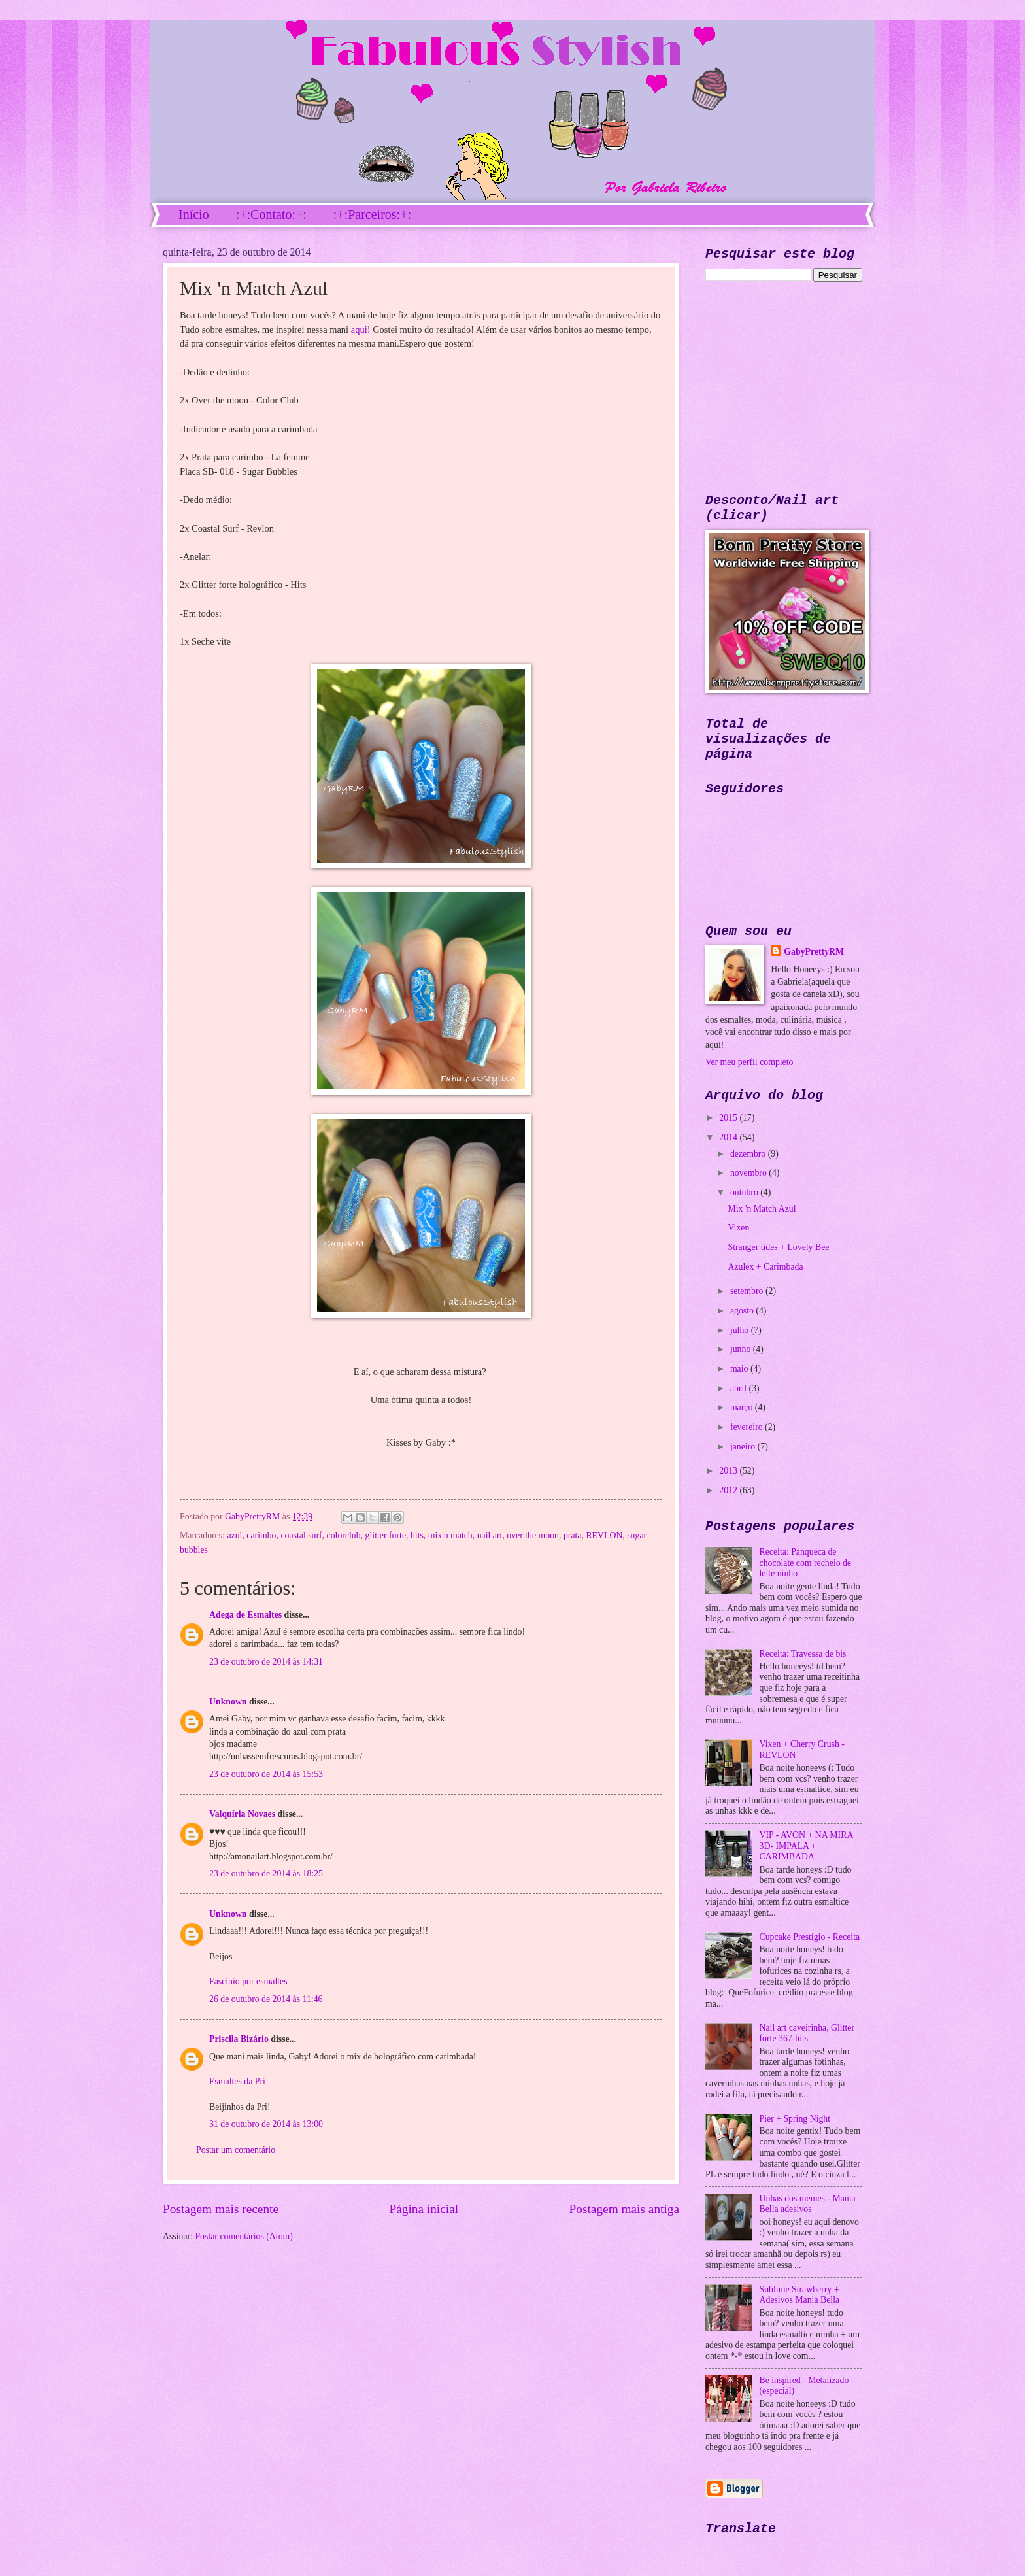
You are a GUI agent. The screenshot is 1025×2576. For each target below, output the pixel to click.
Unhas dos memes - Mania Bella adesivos (808, 2204)
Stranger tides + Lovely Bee (778, 1247)
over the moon (533, 1535)
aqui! (361, 329)
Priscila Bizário (239, 2039)
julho (740, 1330)
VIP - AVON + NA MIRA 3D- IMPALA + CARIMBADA (806, 1845)
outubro (745, 1192)
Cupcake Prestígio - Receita (810, 1937)
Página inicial (423, 2209)
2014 (729, 1137)
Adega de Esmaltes (245, 1614)
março (742, 1407)
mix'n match (450, 1535)
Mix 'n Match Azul (762, 1208)
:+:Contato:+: (271, 214)
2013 (729, 1471)
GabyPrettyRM (253, 1516)
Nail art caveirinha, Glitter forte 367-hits (807, 2033)
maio (740, 1369)
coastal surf (301, 1535)
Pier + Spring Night (795, 2119)
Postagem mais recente (220, 2209)
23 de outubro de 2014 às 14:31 (266, 1662)
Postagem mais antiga (624, 2209)
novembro (749, 1173)
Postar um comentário (235, 2150)
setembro (747, 1291)
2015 (729, 1118)
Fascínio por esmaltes (248, 1981)
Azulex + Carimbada (765, 1267)
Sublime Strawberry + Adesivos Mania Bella (800, 2294)
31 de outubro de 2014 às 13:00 (266, 2124)
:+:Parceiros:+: (372, 214)
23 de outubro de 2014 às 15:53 (266, 1774)
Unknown (228, 1701)
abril (739, 1388)
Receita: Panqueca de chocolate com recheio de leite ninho (806, 1562)
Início (193, 214)
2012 (729, 1490)
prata (572, 1535)
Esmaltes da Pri (237, 2081)
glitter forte (385, 1535)
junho (741, 1349)
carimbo (261, 1535)
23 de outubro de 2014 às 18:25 (266, 1873)
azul (234, 1535)
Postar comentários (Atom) (243, 2236)
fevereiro (747, 1427)
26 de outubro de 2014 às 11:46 (265, 1999)
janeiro (744, 1446)
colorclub (344, 1535)
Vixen (738, 1227)
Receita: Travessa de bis (803, 1654)
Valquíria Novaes (242, 1814)
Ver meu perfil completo (749, 1062)
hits (417, 1535)
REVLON (604, 1535)
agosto (743, 1310)
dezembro (749, 1154)
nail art (490, 1535)
